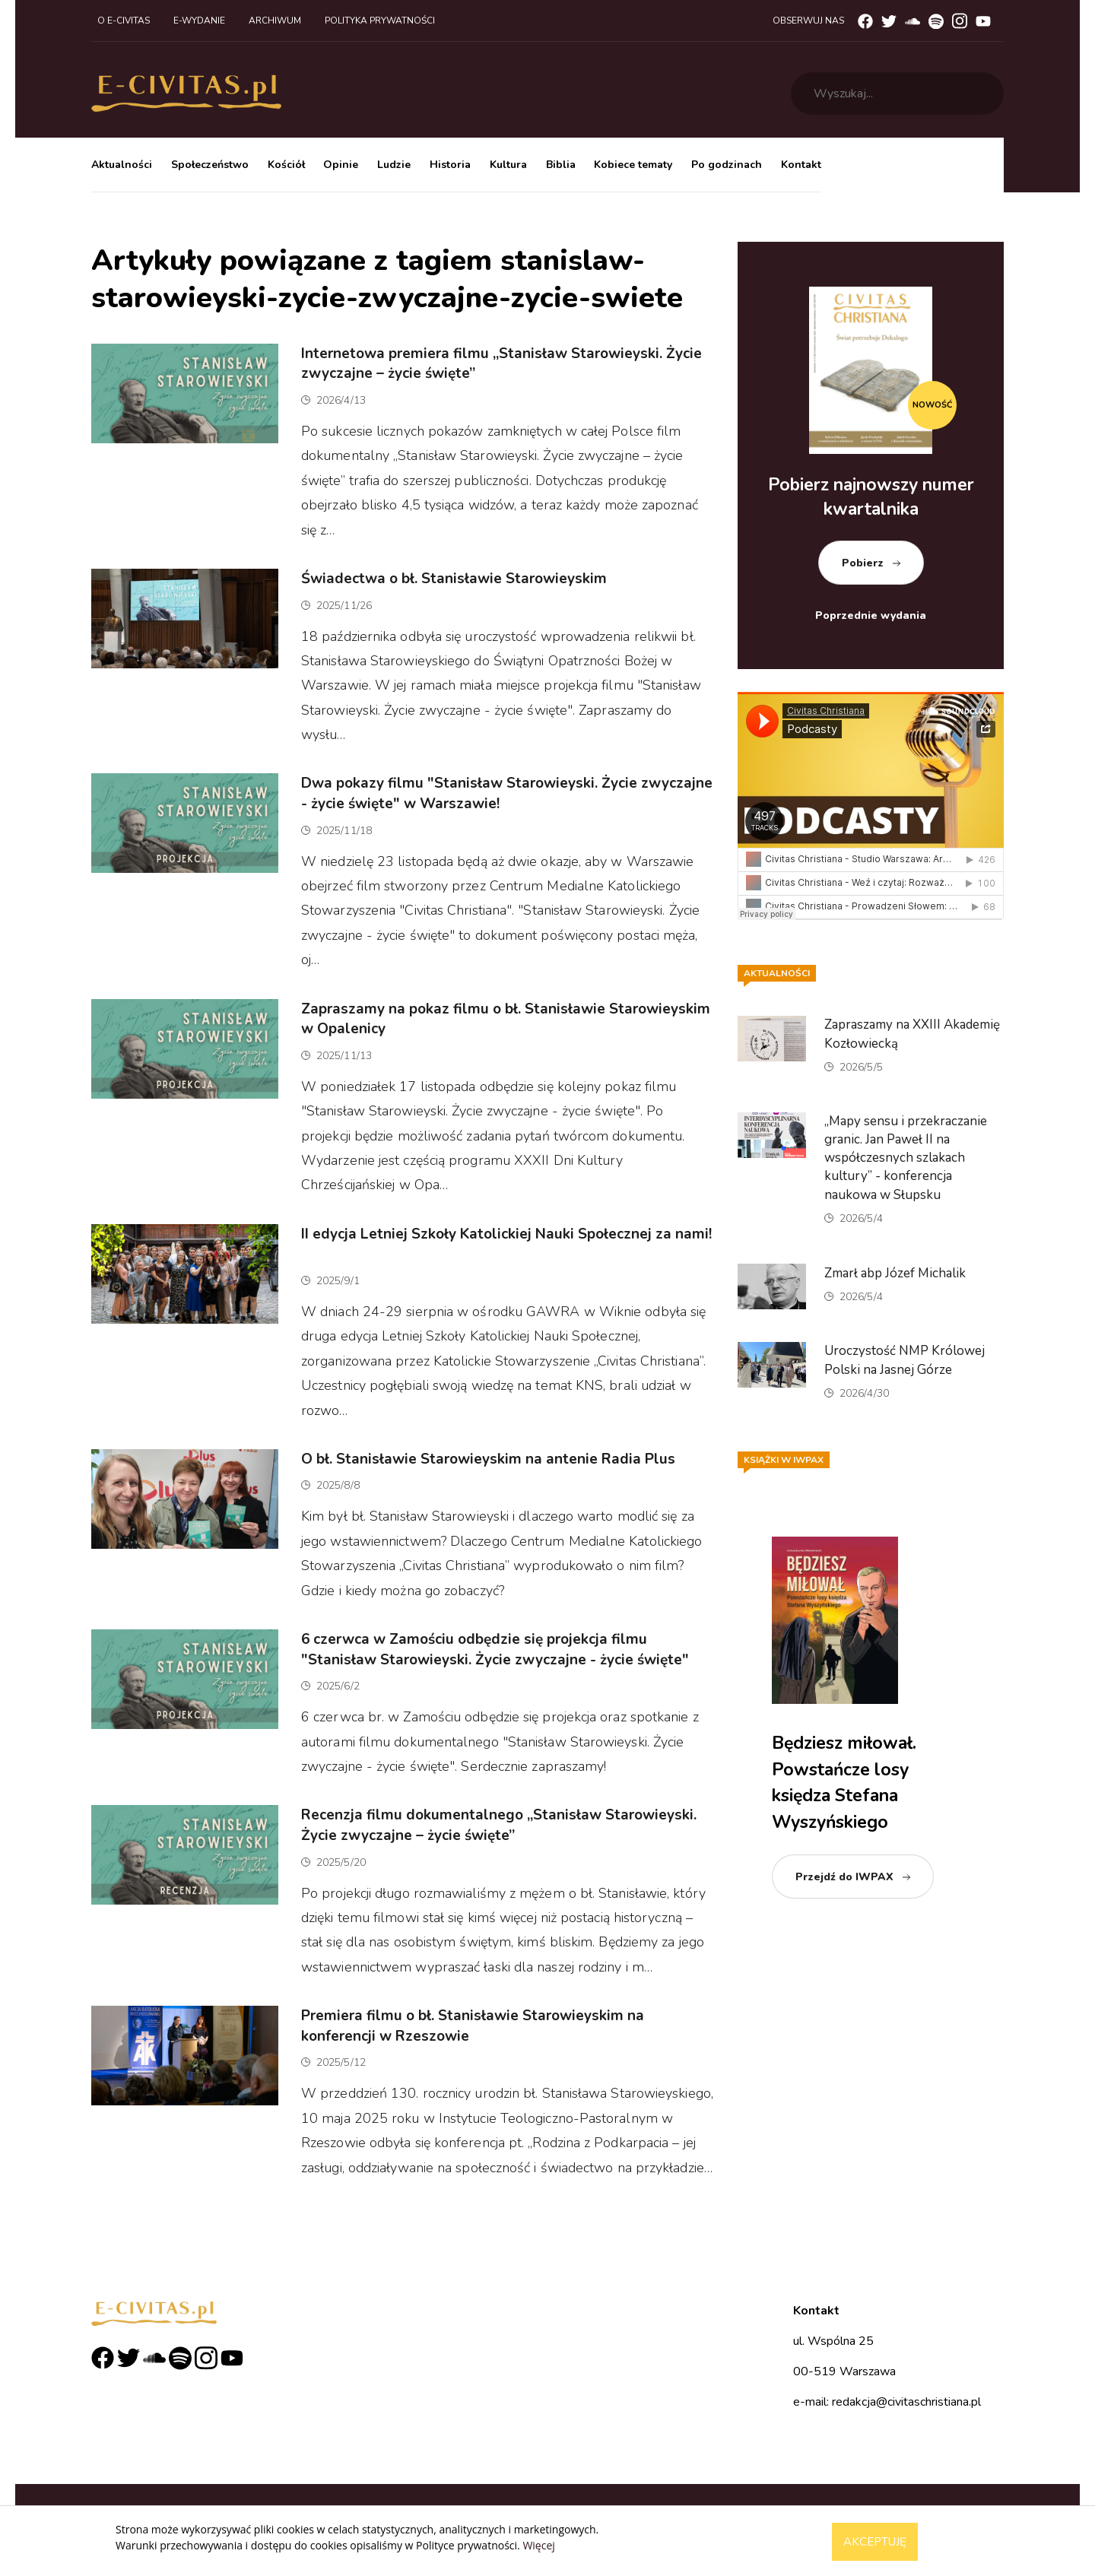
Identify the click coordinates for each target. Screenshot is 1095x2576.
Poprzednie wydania (870, 615)
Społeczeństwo (210, 164)
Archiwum (275, 20)
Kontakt (801, 164)
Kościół (286, 164)
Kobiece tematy (633, 164)
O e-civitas (123, 20)
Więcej (538, 2545)
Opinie (340, 164)
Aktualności (121, 164)
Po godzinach (726, 164)
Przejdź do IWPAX (844, 1877)
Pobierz (863, 563)
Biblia (561, 164)
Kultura (508, 164)
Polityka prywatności (380, 20)
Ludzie (394, 164)
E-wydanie (199, 20)
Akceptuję (874, 2541)
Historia (450, 164)
